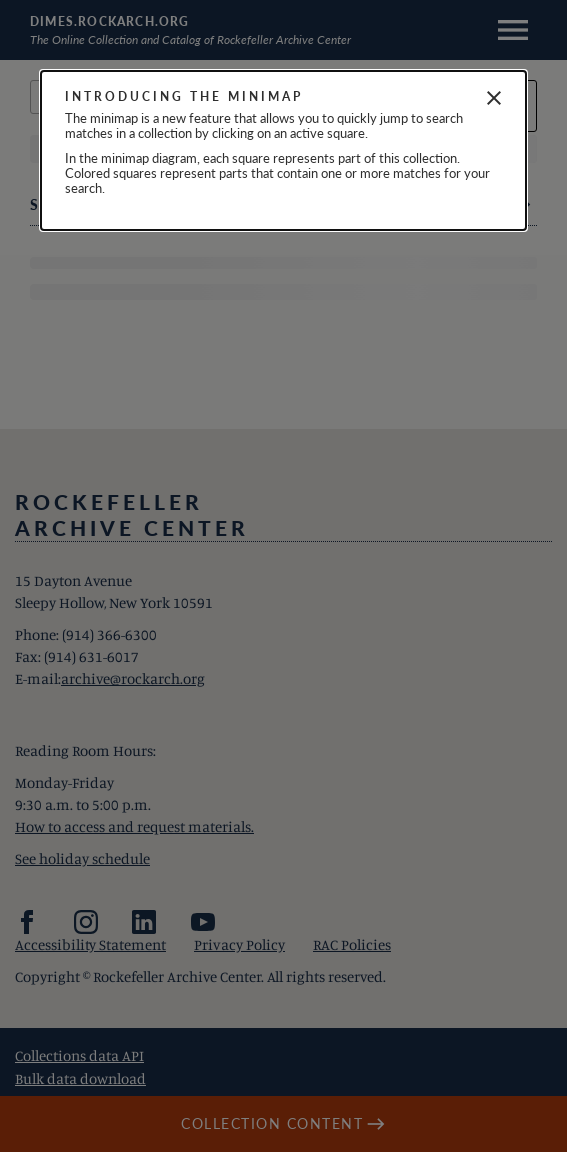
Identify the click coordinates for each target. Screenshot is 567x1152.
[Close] (494, 98)
